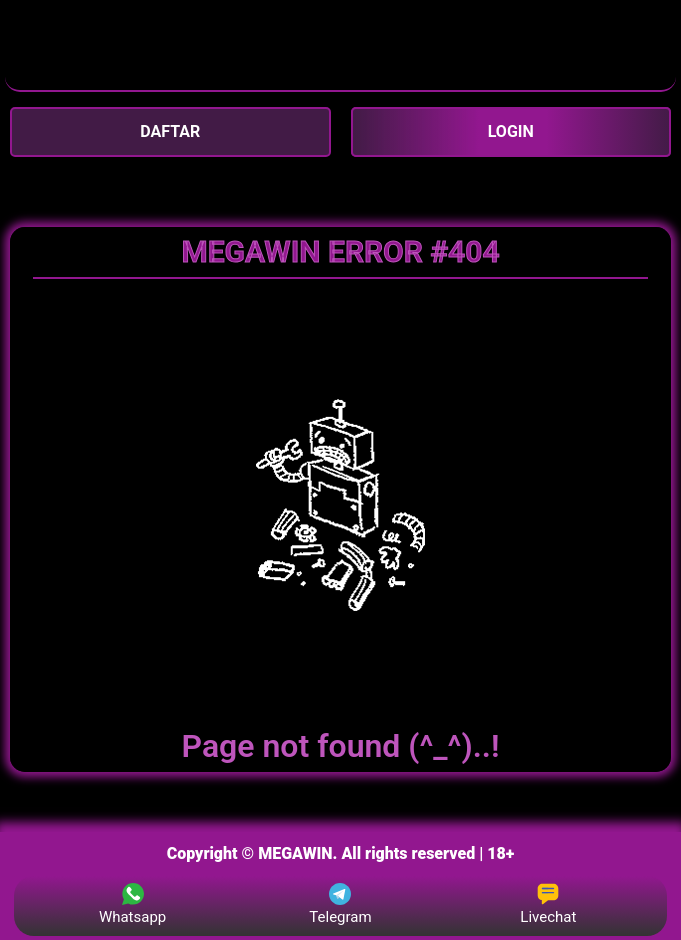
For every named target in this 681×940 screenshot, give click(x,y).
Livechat (548, 904)
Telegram (340, 904)
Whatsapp (132, 904)
